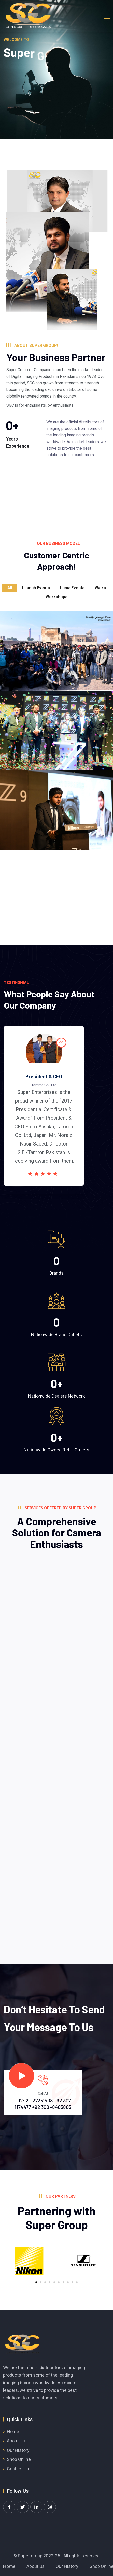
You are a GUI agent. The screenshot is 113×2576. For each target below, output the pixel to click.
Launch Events (36, 587)
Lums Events (72, 587)
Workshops (56, 596)
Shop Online (19, 2459)
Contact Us (18, 2468)
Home (13, 2431)
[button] (36, 2282)
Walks (100, 587)
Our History (18, 2450)
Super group (30, 2555)
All (9, 587)
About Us (16, 2440)
